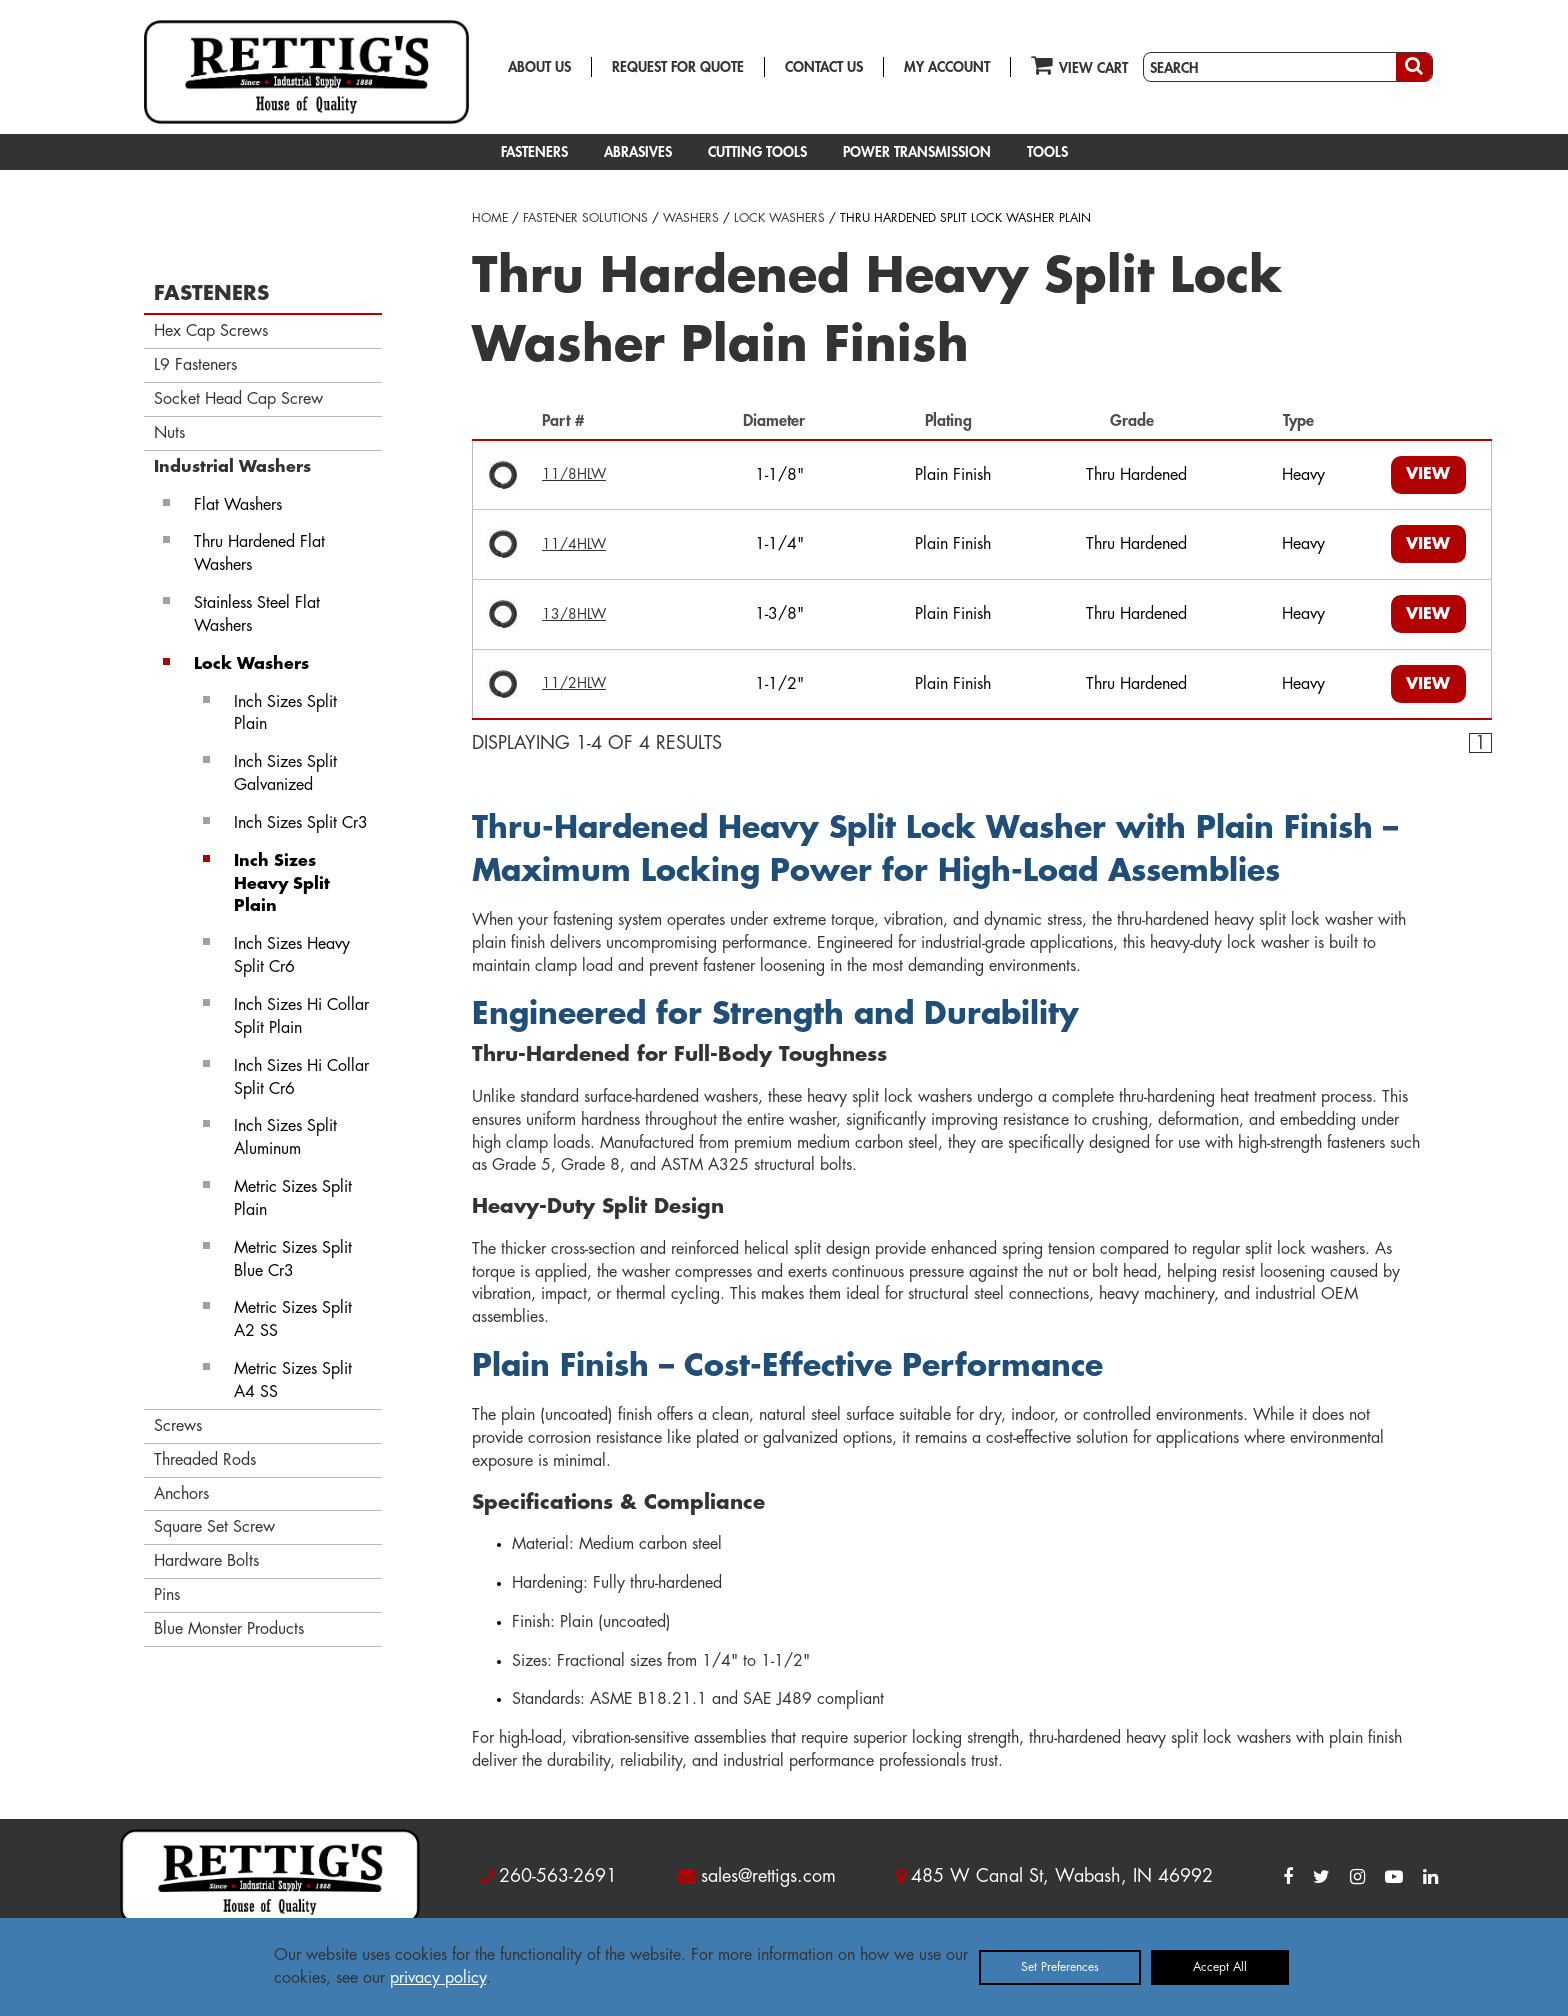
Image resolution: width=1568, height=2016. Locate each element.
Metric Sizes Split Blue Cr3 (293, 1259)
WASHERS (691, 218)
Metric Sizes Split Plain (293, 1198)
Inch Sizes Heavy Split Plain (282, 884)
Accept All (1220, 1967)
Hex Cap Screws (211, 331)
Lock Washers (251, 664)
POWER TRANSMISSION (917, 152)
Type (1303, 421)
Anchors (181, 1494)
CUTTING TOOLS (757, 152)
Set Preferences (1060, 1967)
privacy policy (438, 1978)
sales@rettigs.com (768, 1876)
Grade (1137, 421)
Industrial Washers (232, 467)
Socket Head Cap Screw (238, 399)
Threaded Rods (205, 1460)
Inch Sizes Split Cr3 (301, 823)
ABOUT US (539, 67)
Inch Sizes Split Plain (285, 713)
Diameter (779, 421)
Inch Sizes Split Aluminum (285, 1137)
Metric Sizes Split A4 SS (293, 1380)
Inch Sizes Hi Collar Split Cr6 (301, 1077)
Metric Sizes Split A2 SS (293, 1319)
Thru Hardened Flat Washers (259, 553)
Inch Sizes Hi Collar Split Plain (301, 1016)
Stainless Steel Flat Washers (257, 614)
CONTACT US (824, 67)
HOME (490, 218)
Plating (953, 421)
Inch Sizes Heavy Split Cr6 (292, 955)
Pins (167, 1595)
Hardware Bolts (206, 1561)
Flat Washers (238, 505)
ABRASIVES (638, 152)
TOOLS (1047, 152)
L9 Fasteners (195, 365)
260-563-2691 (558, 1876)
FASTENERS (534, 152)
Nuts (169, 433)
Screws (178, 1426)
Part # (568, 421)
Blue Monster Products (229, 1629)
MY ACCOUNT (947, 67)
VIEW (1428, 474)
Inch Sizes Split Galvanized (285, 773)
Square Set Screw (214, 1527)
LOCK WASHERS (779, 218)
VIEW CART (1079, 64)
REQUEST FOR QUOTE (678, 67)
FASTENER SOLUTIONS (585, 218)
